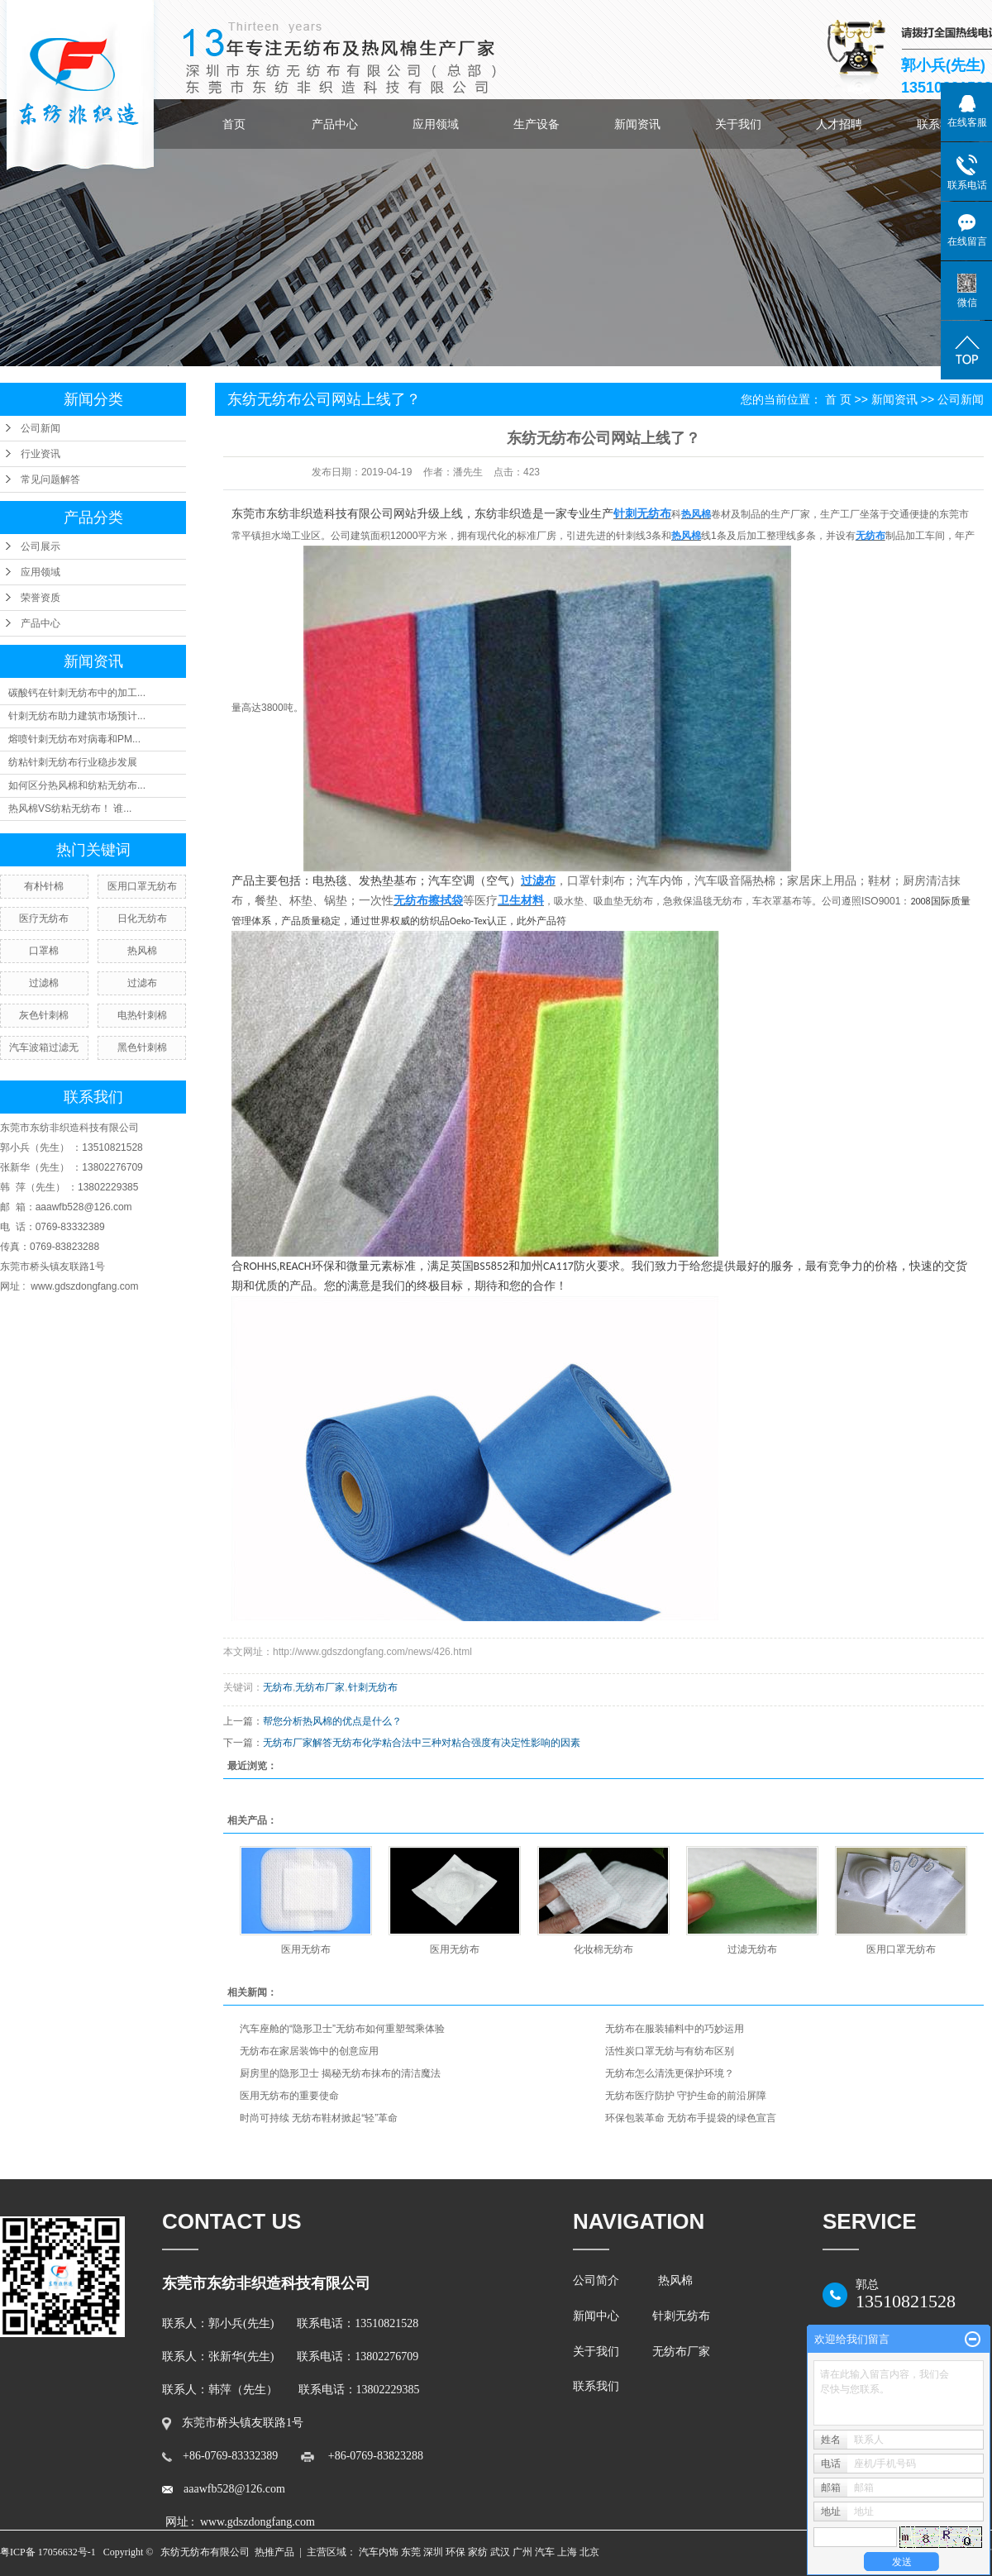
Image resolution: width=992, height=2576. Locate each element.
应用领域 (436, 124)
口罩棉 (44, 950)
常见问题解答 (50, 479)
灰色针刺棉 (44, 1015)
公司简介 (599, 2280)
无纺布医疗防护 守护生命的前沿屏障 (685, 2095)
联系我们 (599, 2386)
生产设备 (536, 124)
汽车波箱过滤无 (44, 1047)
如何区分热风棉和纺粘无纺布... (76, 785)
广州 (522, 2552)
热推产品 (274, 2552)
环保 (455, 2552)
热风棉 (142, 950)
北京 (589, 2552)
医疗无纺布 (44, 918)
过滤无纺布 (752, 1949)
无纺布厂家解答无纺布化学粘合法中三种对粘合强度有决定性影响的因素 (421, 1742)
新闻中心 (596, 2316)
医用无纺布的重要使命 (289, 2095)
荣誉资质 (40, 597)
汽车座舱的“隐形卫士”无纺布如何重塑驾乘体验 (342, 2029)
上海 (567, 2552)
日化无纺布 (142, 918)
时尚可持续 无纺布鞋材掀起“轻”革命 (319, 2118)
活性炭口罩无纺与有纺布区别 (669, 2051)
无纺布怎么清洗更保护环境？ (669, 2073)
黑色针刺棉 (142, 1047)
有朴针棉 (44, 886)
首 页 (838, 399)
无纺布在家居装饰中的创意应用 (309, 2051)
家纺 (478, 2552)
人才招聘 (839, 124)
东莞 (411, 2552)
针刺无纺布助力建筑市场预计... (76, 716)
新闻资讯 (637, 124)
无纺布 (278, 1687)
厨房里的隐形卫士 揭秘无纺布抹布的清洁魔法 (340, 2073)
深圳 (433, 2552)
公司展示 (40, 546)
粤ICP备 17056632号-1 (48, 2552)
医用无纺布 (306, 1949)
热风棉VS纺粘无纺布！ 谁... (69, 808)
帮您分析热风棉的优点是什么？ (332, 1721)
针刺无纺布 (373, 1687)
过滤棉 (44, 983)
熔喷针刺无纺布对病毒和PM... (74, 739)
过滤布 (142, 983)
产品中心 (335, 124)
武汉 (500, 2552)
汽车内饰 (378, 2552)
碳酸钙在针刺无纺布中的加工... (76, 693)
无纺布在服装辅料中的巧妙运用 (674, 2029)
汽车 (545, 2552)
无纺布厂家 (320, 1687)
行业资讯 (40, 454)
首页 (234, 124)
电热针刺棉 (142, 1015)
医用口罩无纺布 (142, 886)
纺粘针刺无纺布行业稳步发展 (72, 762)
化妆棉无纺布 (603, 1949)
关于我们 (738, 124)
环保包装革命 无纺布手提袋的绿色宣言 (690, 2118)
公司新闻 (40, 428)
